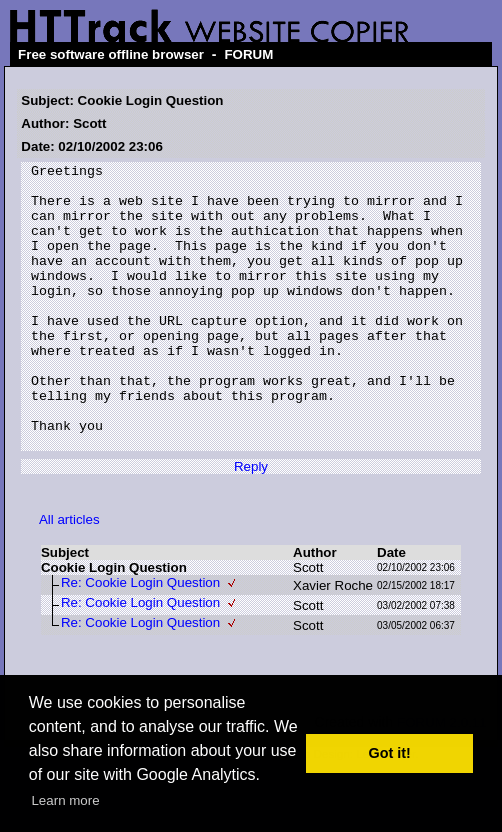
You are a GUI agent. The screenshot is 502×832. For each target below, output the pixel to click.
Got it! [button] (390, 753)
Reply (251, 523)
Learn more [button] (65, 800)
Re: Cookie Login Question (140, 639)
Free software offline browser (111, 54)
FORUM (248, 54)
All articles (69, 576)
